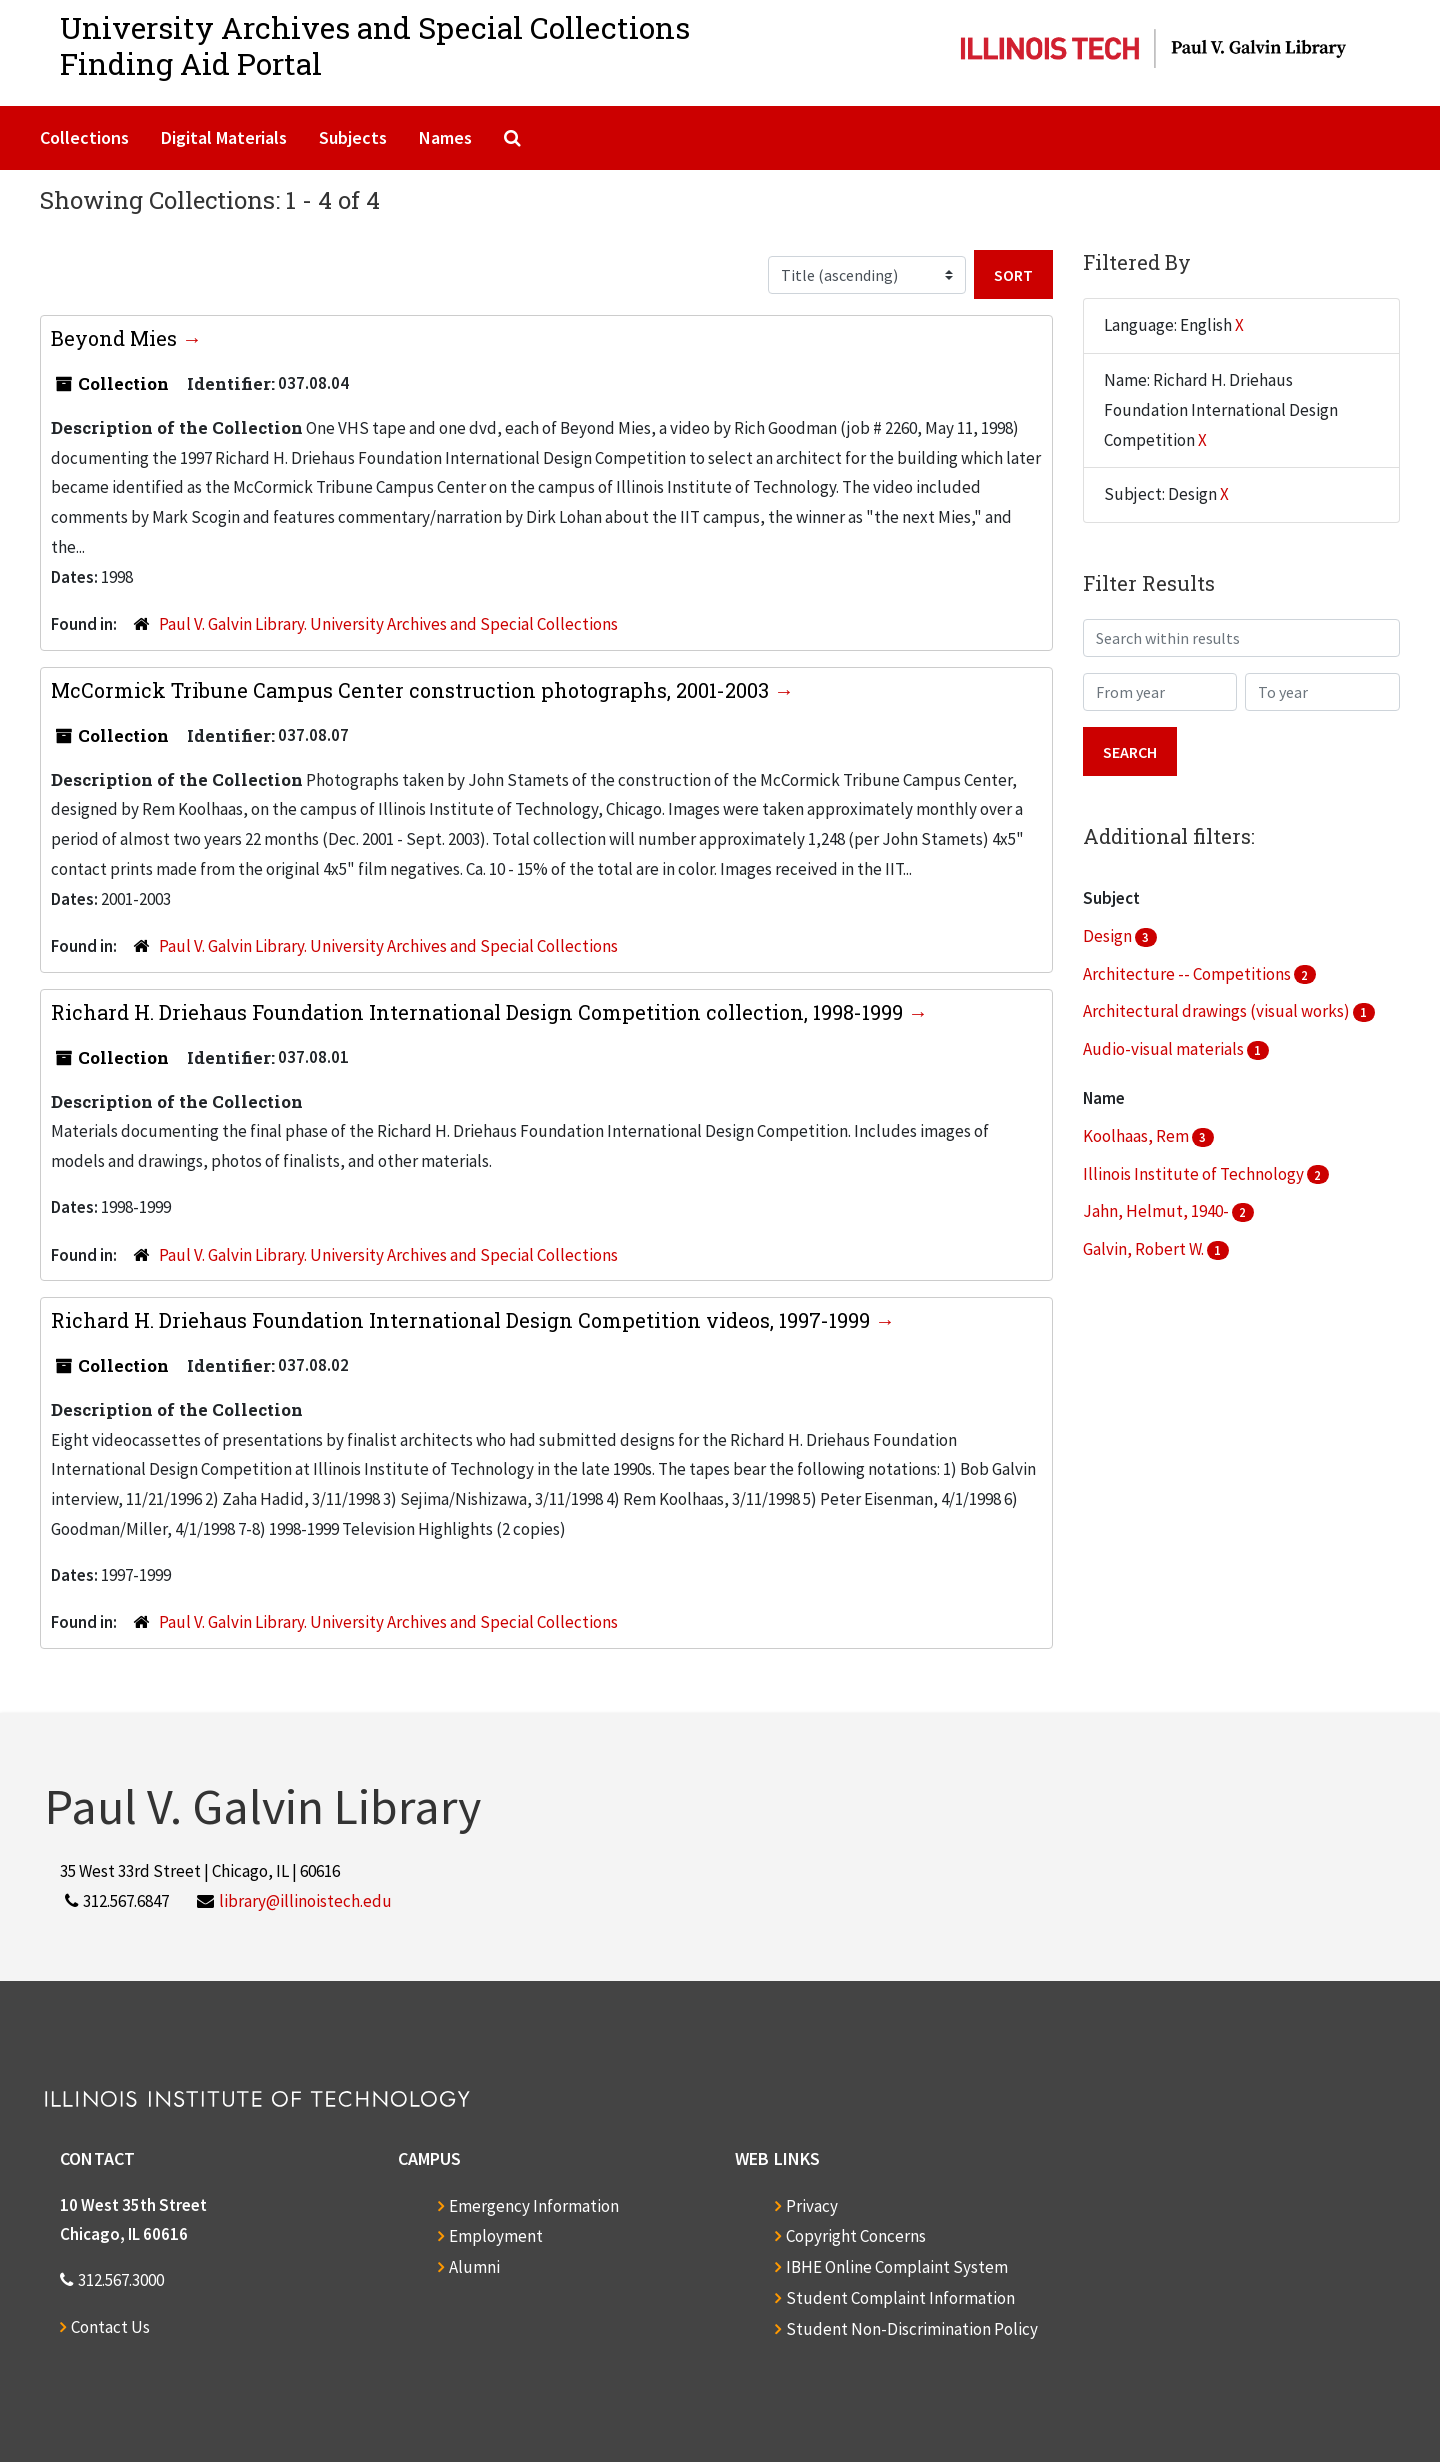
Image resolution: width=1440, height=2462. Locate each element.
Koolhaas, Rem (1137, 1136)
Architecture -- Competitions (1188, 974)
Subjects (353, 137)
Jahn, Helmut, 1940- (1157, 1211)
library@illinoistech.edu (305, 1901)
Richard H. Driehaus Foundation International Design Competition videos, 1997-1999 (463, 1320)
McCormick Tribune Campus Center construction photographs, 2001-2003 (412, 690)
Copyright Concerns (856, 2236)
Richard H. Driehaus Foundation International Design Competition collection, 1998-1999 (479, 1012)
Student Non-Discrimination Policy (912, 2329)
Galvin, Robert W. (1145, 1249)
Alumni (474, 2267)
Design (1109, 936)
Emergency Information (534, 2206)
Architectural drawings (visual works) (1218, 1011)
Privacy (812, 2206)
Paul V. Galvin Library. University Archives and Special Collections (388, 624)
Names (445, 137)
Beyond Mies (116, 338)
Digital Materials (224, 137)
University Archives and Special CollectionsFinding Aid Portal (375, 45)
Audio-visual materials (1165, 1049)
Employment (496, 2236)
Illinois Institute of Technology (1195, 1174)
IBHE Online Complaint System (897, 2267)
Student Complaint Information (900, 2298)
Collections (84, 137)
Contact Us (110, 2327)
